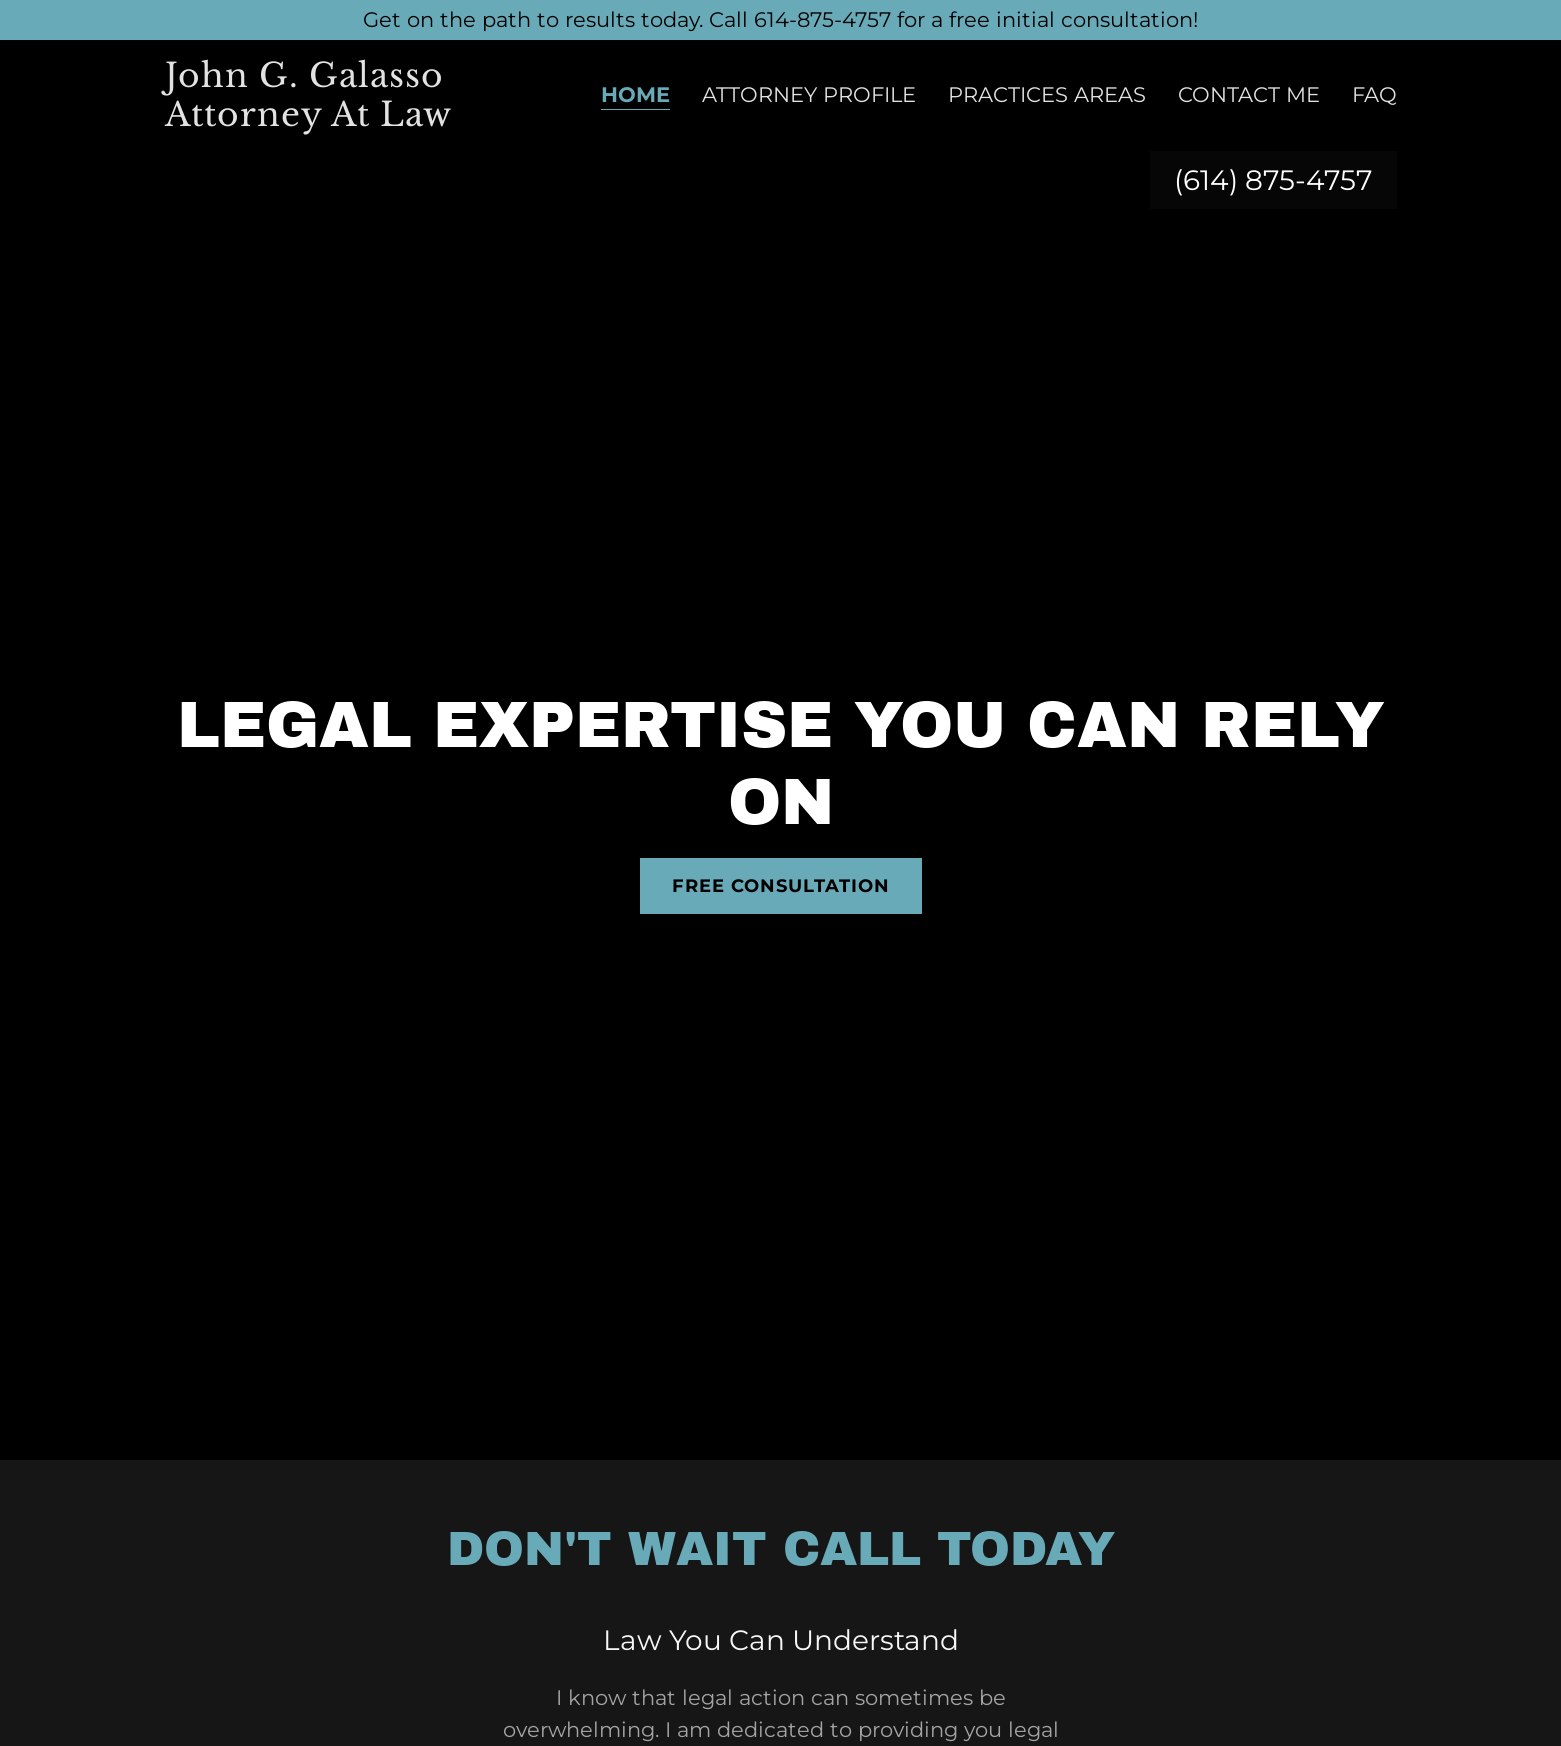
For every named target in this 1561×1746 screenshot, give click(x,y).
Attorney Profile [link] (809, 94)
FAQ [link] (1374, 94)
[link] (334, 118)
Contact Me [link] (1249, 94)
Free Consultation (781, 886)
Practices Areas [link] (1047, 94)
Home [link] (635, 95)
